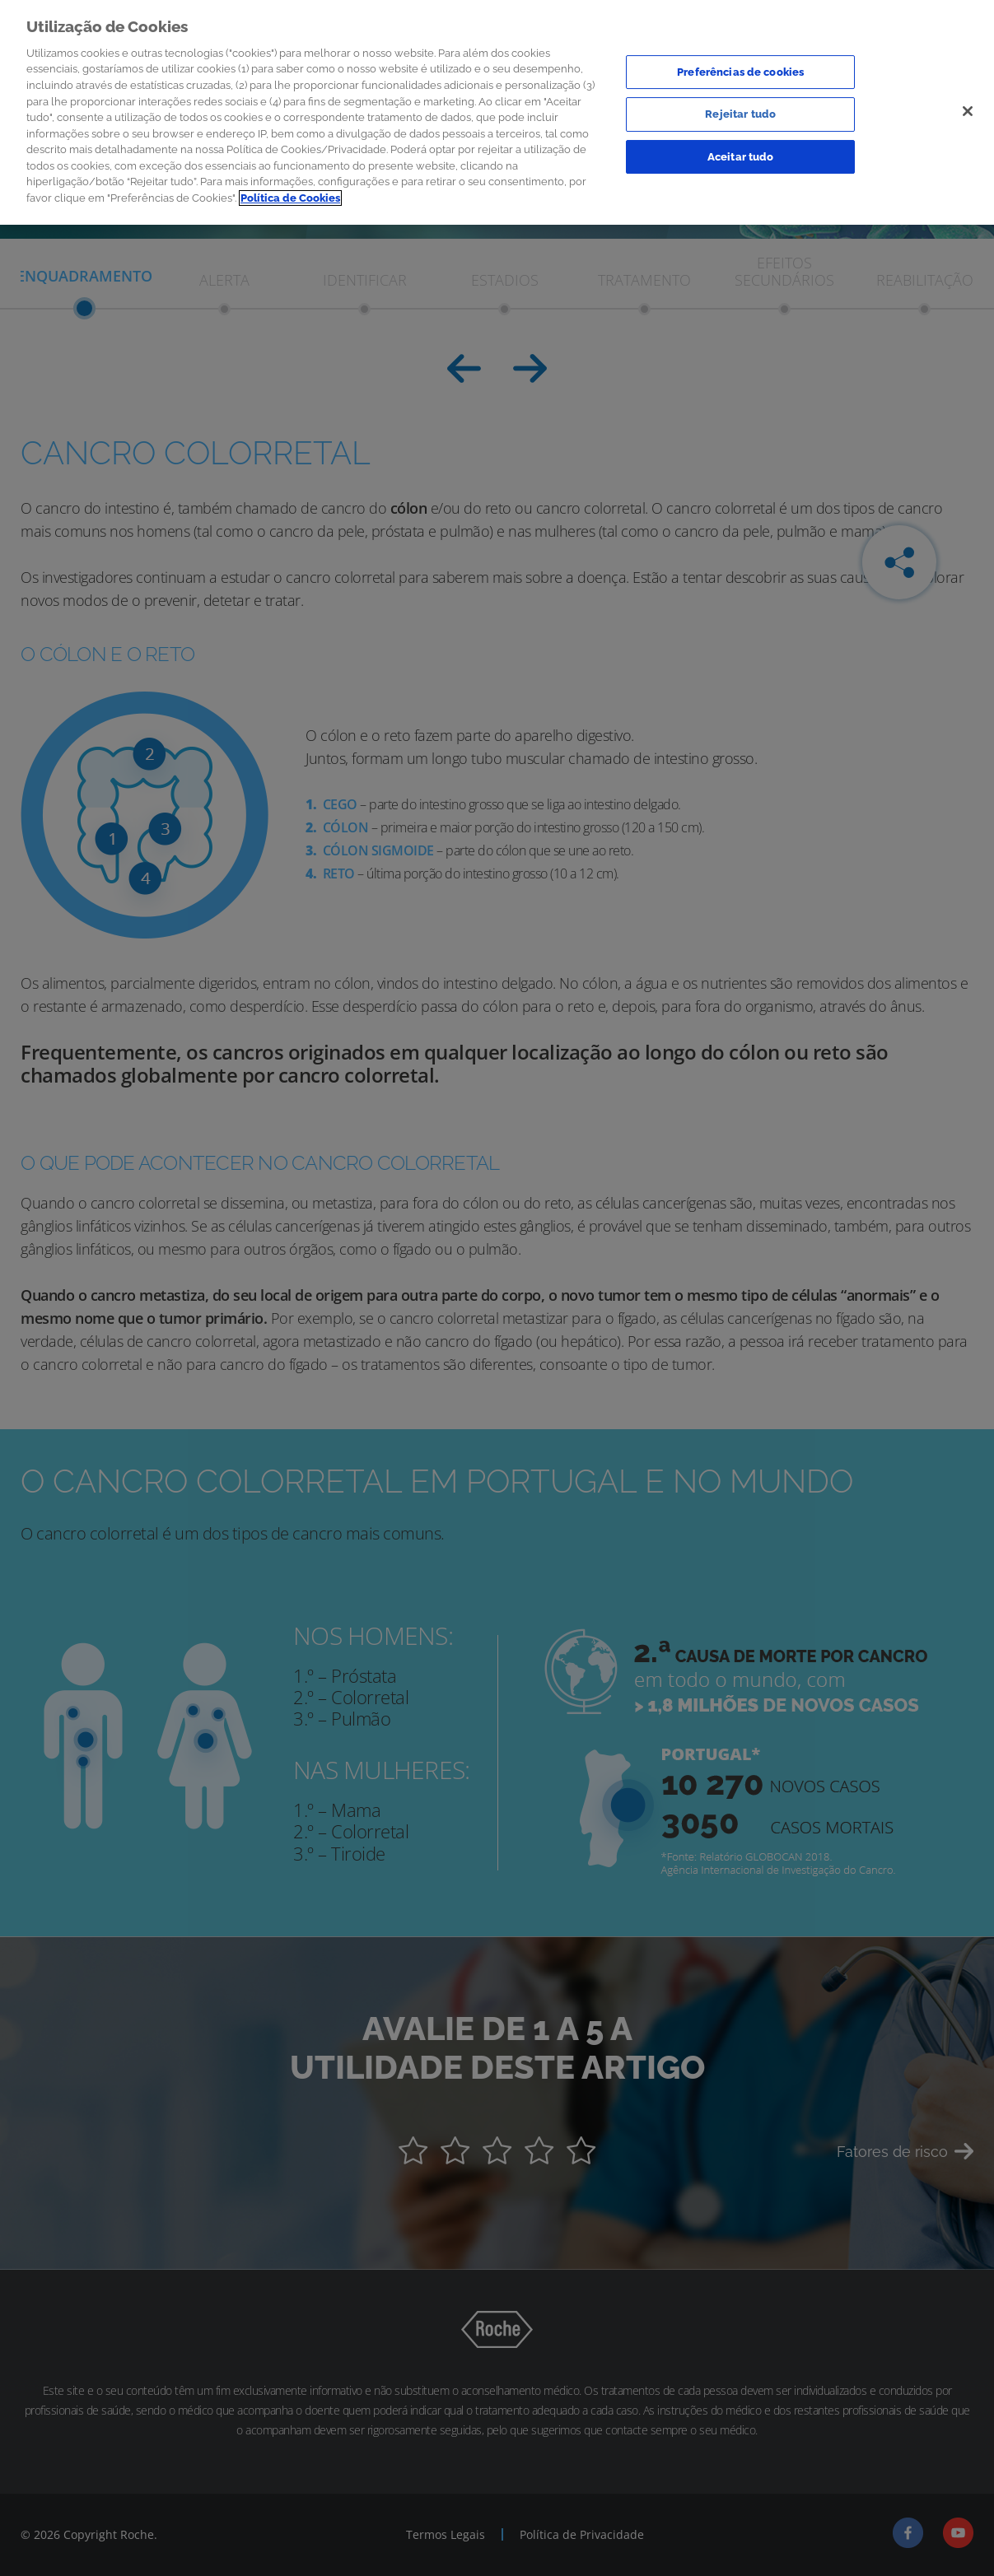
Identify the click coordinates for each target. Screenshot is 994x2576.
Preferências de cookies (740, 68)
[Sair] (968, 107)
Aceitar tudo (740, 153)
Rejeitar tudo (740, 111)
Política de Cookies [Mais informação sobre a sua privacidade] (290, 194)
